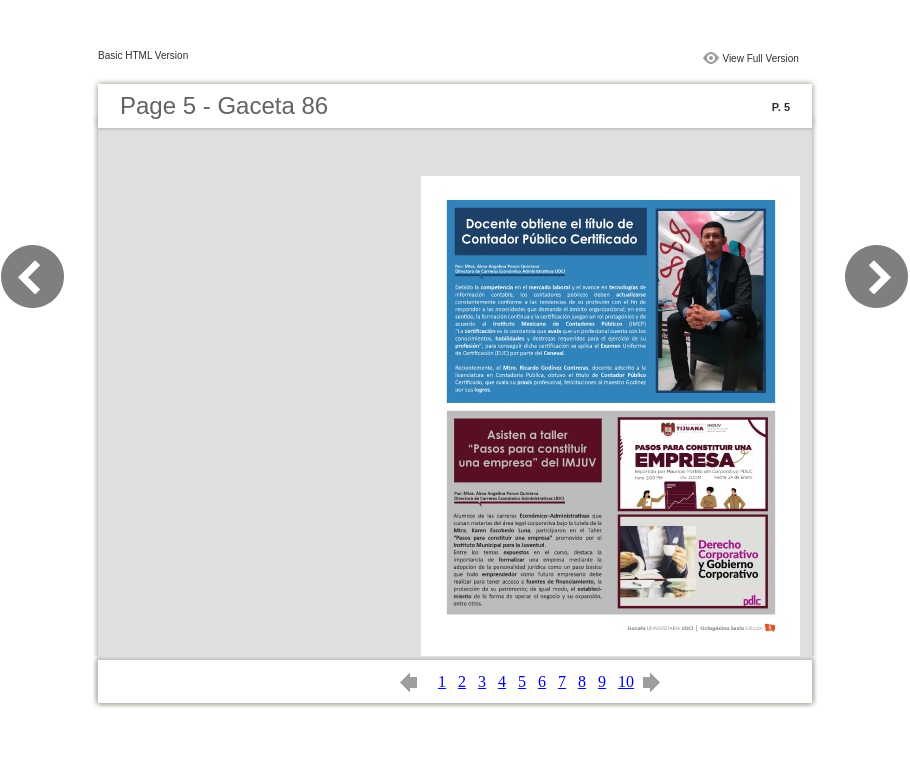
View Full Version (760, 58)
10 (626, 681)
